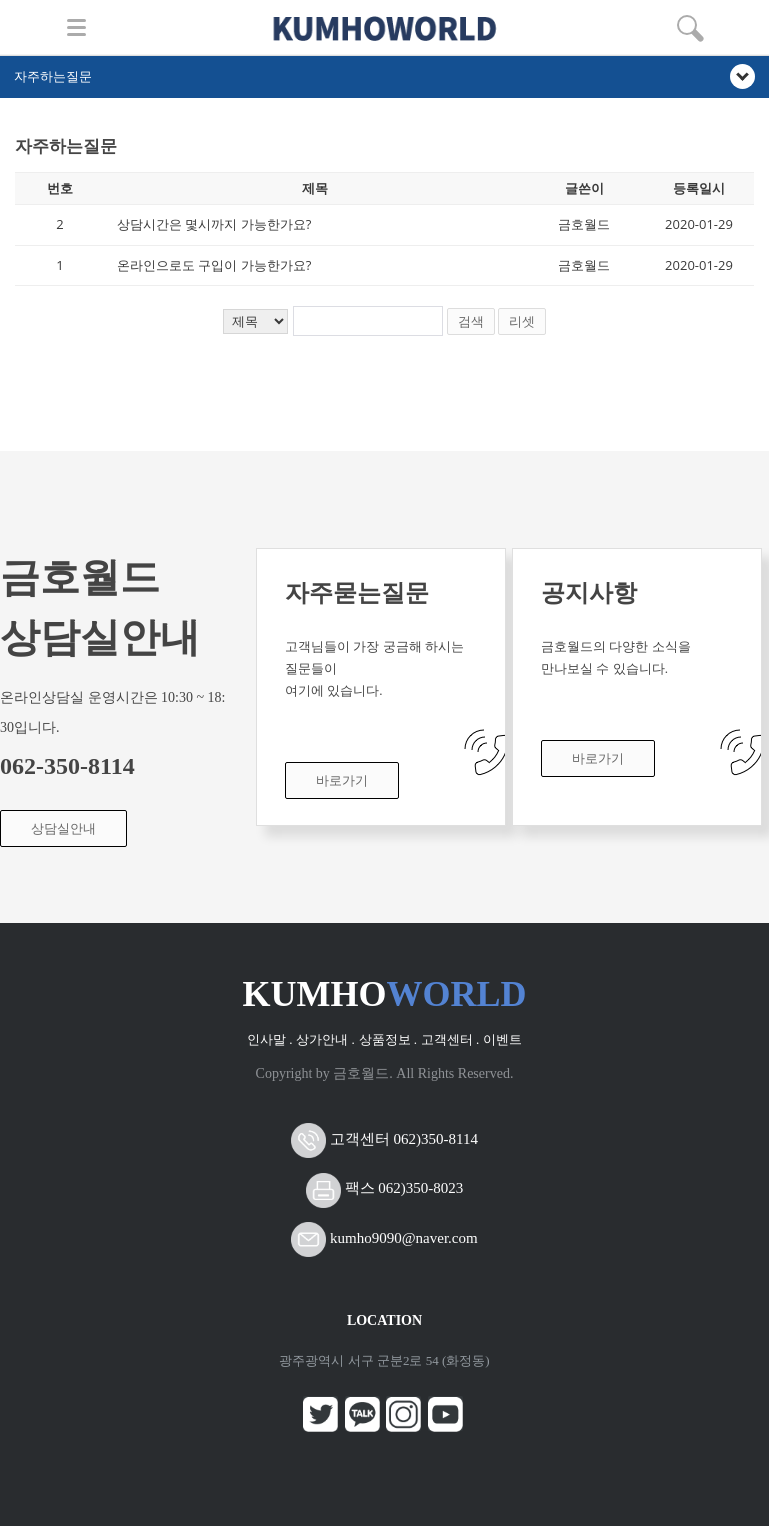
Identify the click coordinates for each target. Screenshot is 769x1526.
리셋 (522, 321)
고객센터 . (450, 1039)
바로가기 (342, 780)
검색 (471, 321)
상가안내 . (325, 1039)
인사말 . (270, 1039)
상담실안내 (63, 828)
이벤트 (502, 1039)
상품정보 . (388, 1039)
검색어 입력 (15, 128)
